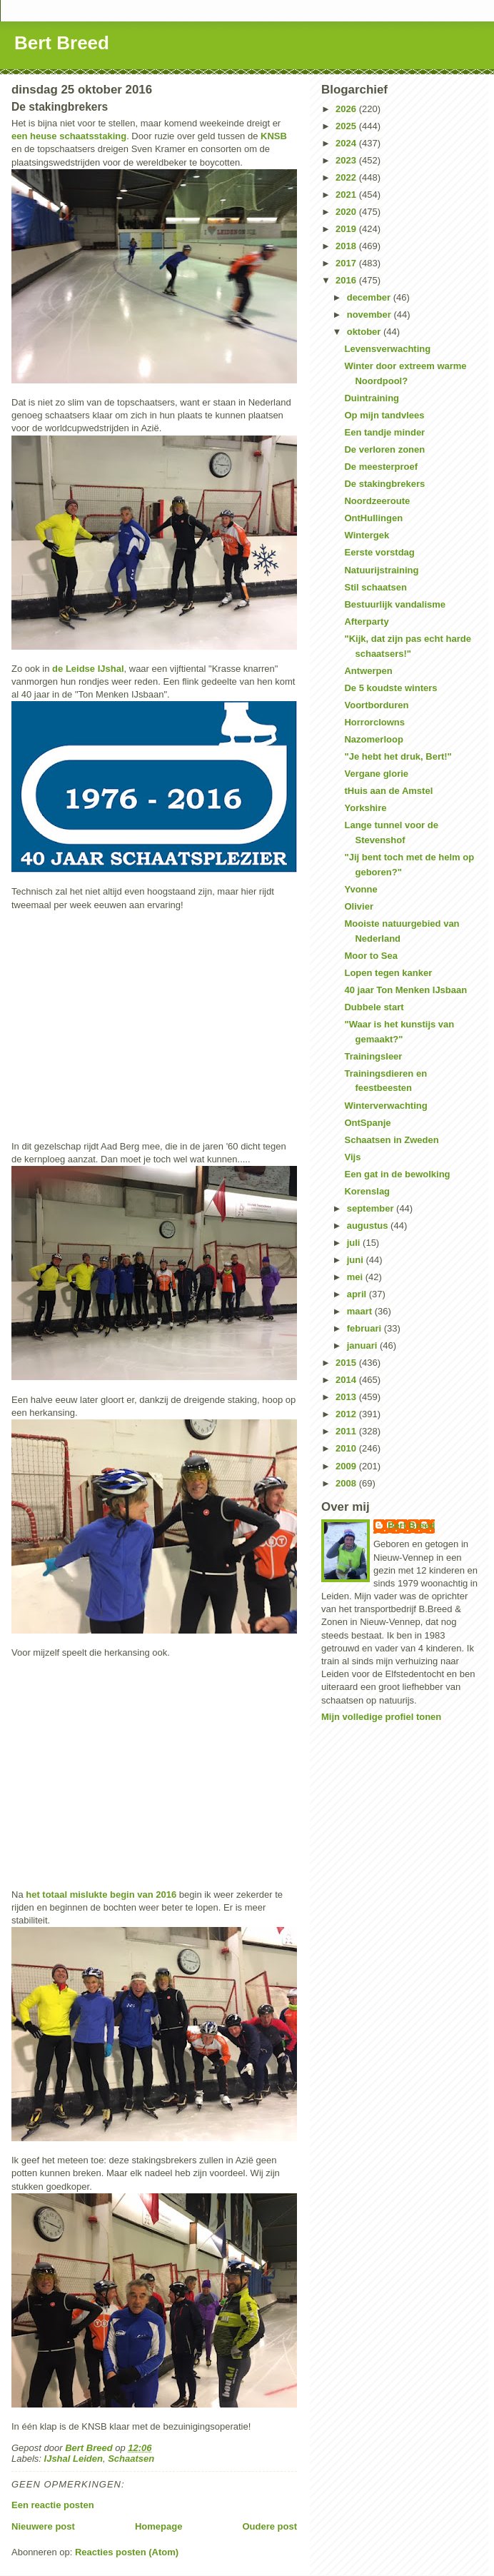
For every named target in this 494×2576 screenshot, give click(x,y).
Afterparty (366, 621)
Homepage (158, 2526)
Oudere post (269, 2526)
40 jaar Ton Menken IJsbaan (405, 990)
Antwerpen (368, 670)
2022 (347, 177)
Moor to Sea (370, 955)
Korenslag (367, 1191)
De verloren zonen (384, 449)
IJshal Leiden (73, 2458)
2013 (347, 1397)
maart (361, 1311)
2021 (347, 194)
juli (355, 1242)
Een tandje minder (384, 432)
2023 (347, 160)
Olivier (358, 906)
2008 (347, 1483)
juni (356, 1259)
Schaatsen (131, 2458)
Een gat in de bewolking (397, 1174)
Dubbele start (373, 1007)
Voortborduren (376, 705)
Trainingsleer (373, 1056)
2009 (347, 1466)
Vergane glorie (376, 773)
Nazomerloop (373, 739)
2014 (347, 1379)
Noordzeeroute (377, 500)
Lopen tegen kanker (388, 972)
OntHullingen (373, 518)
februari (365, 1328)
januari (363, 1345)
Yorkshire (365, 808)
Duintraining (371, 398)
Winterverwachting (385, 1105)
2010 (347, 1448)
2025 (347, 126)
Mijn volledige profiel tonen (381, 1716)
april (358, 1294)
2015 (347, 1362)
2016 (347, 280)
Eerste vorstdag (379, 552)
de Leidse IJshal (87, 668)
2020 (347, 211)
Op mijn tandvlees (384, 415)
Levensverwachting (387, 348)
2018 (347, 246)
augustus (368, 1225)
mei (356, 1277)
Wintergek (366, 535)
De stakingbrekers (384, 483)
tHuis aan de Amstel (388, 790)
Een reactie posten (52, 2505)
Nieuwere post (43, 2526)
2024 (347, 143)
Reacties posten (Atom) (126, 2552)
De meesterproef (381, 466)
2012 (347, 1414)
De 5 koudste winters (390, 688)
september (371, 1208)
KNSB (274, 136)
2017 (347, 263)
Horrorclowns (374, 722)
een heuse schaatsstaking (68, 136)
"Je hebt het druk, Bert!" (397, 756)
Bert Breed (61, 43)
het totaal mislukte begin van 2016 (101, 1894)
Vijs (352, 1157)
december (370, 297)
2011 (347, 1431)
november (370, 314)
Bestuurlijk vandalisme (394, 604)
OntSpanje (367, 1122)
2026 (347, 109)
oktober (365, 331)
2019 (347, 228)
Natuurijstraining (381, 570)
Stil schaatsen (375, 587)
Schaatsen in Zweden (391, 1139)
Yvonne (360, 889)
